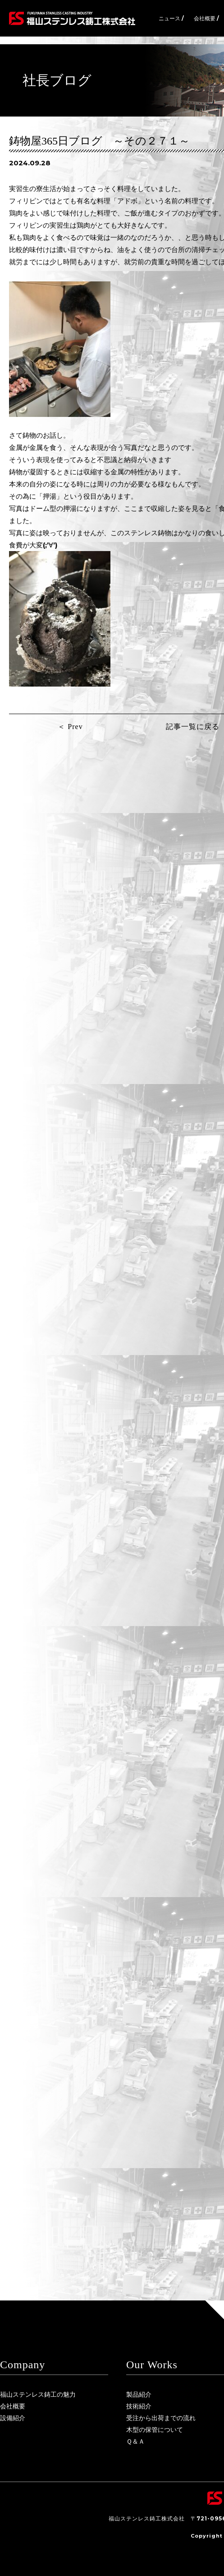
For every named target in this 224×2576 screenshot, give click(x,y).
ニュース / (171, 18)
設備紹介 (12, 2418)
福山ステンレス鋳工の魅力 (38, 2394)
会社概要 (12, 2406)
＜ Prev (70, 726)
